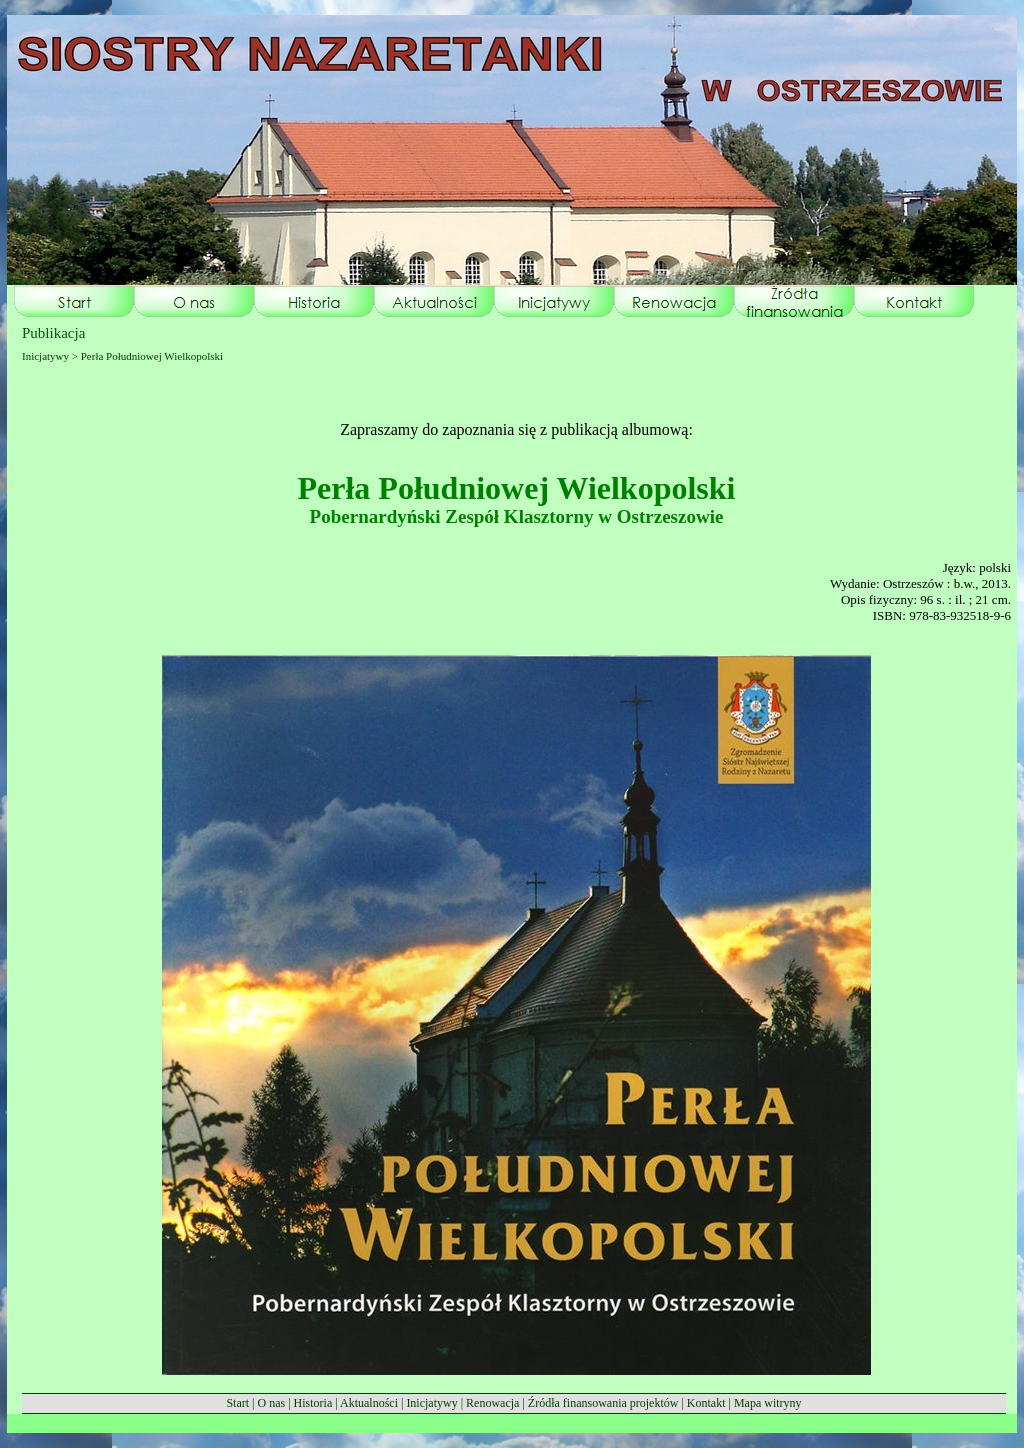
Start (237, 1403)
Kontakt (706, 1403)
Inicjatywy (431, 1403)
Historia (313, 1403)
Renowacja (492, 1403)
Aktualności (369, 1403)
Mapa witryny (768, 1403)
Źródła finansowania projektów (603, 1403)
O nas (271, 1403)
